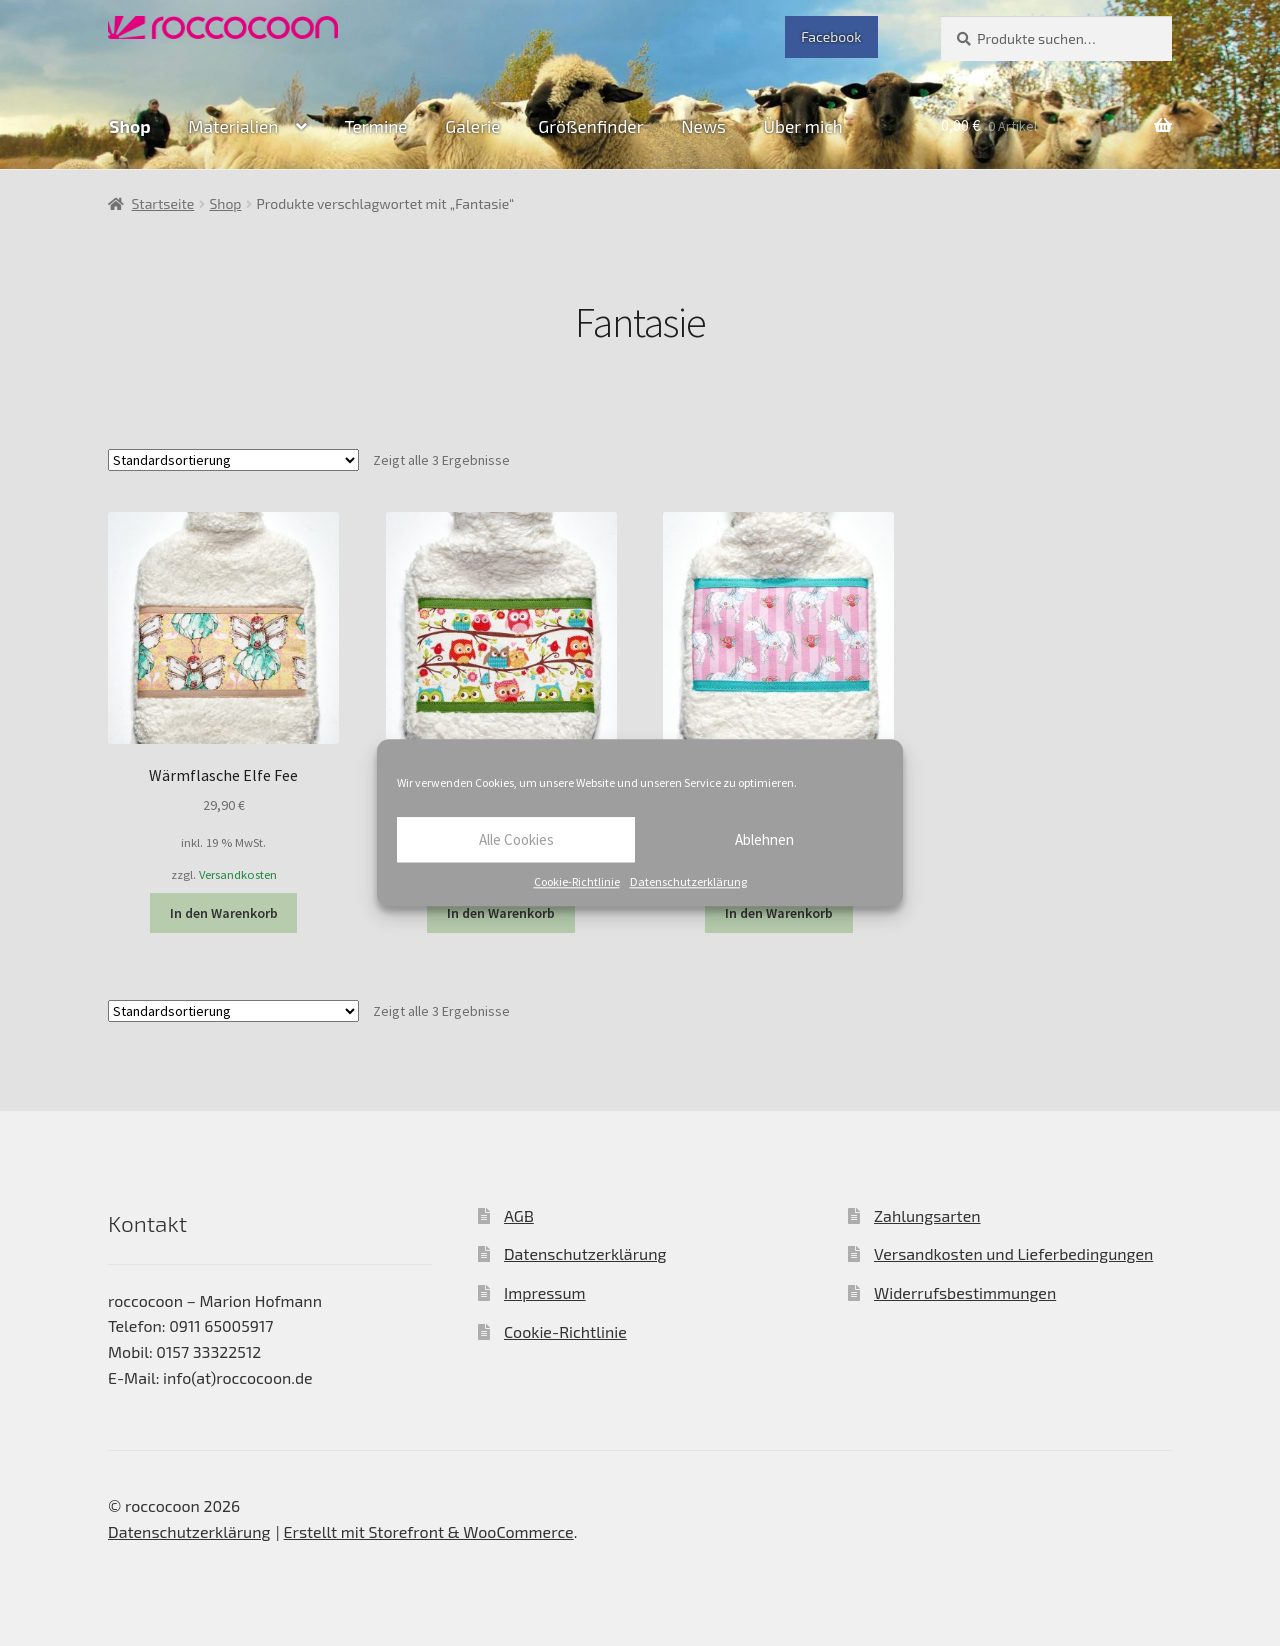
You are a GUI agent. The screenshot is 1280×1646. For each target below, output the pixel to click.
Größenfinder (590, 126)
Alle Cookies (516, 839)
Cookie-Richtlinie (577, 881)
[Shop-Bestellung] (233, 460)
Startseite (163, 203)
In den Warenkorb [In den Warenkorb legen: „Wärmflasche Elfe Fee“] (224, 913)
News (703, 126)
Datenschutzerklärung (688, 881)
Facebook (831, 36)
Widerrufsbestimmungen (965, 1292)
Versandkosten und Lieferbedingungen (1013, 1253)
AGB (519, 1215)
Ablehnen (764, 839)
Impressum (545, 1292)
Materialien (233, 126)
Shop (129, 126)
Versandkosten (238, 874)
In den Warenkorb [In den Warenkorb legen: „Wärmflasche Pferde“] (779, 913)
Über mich (803, 126)
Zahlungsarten (927, 1215)
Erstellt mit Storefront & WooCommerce (429, 1531)
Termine (375, 126)
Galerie (472, 126)
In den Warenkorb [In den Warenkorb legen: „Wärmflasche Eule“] (501, 913)
